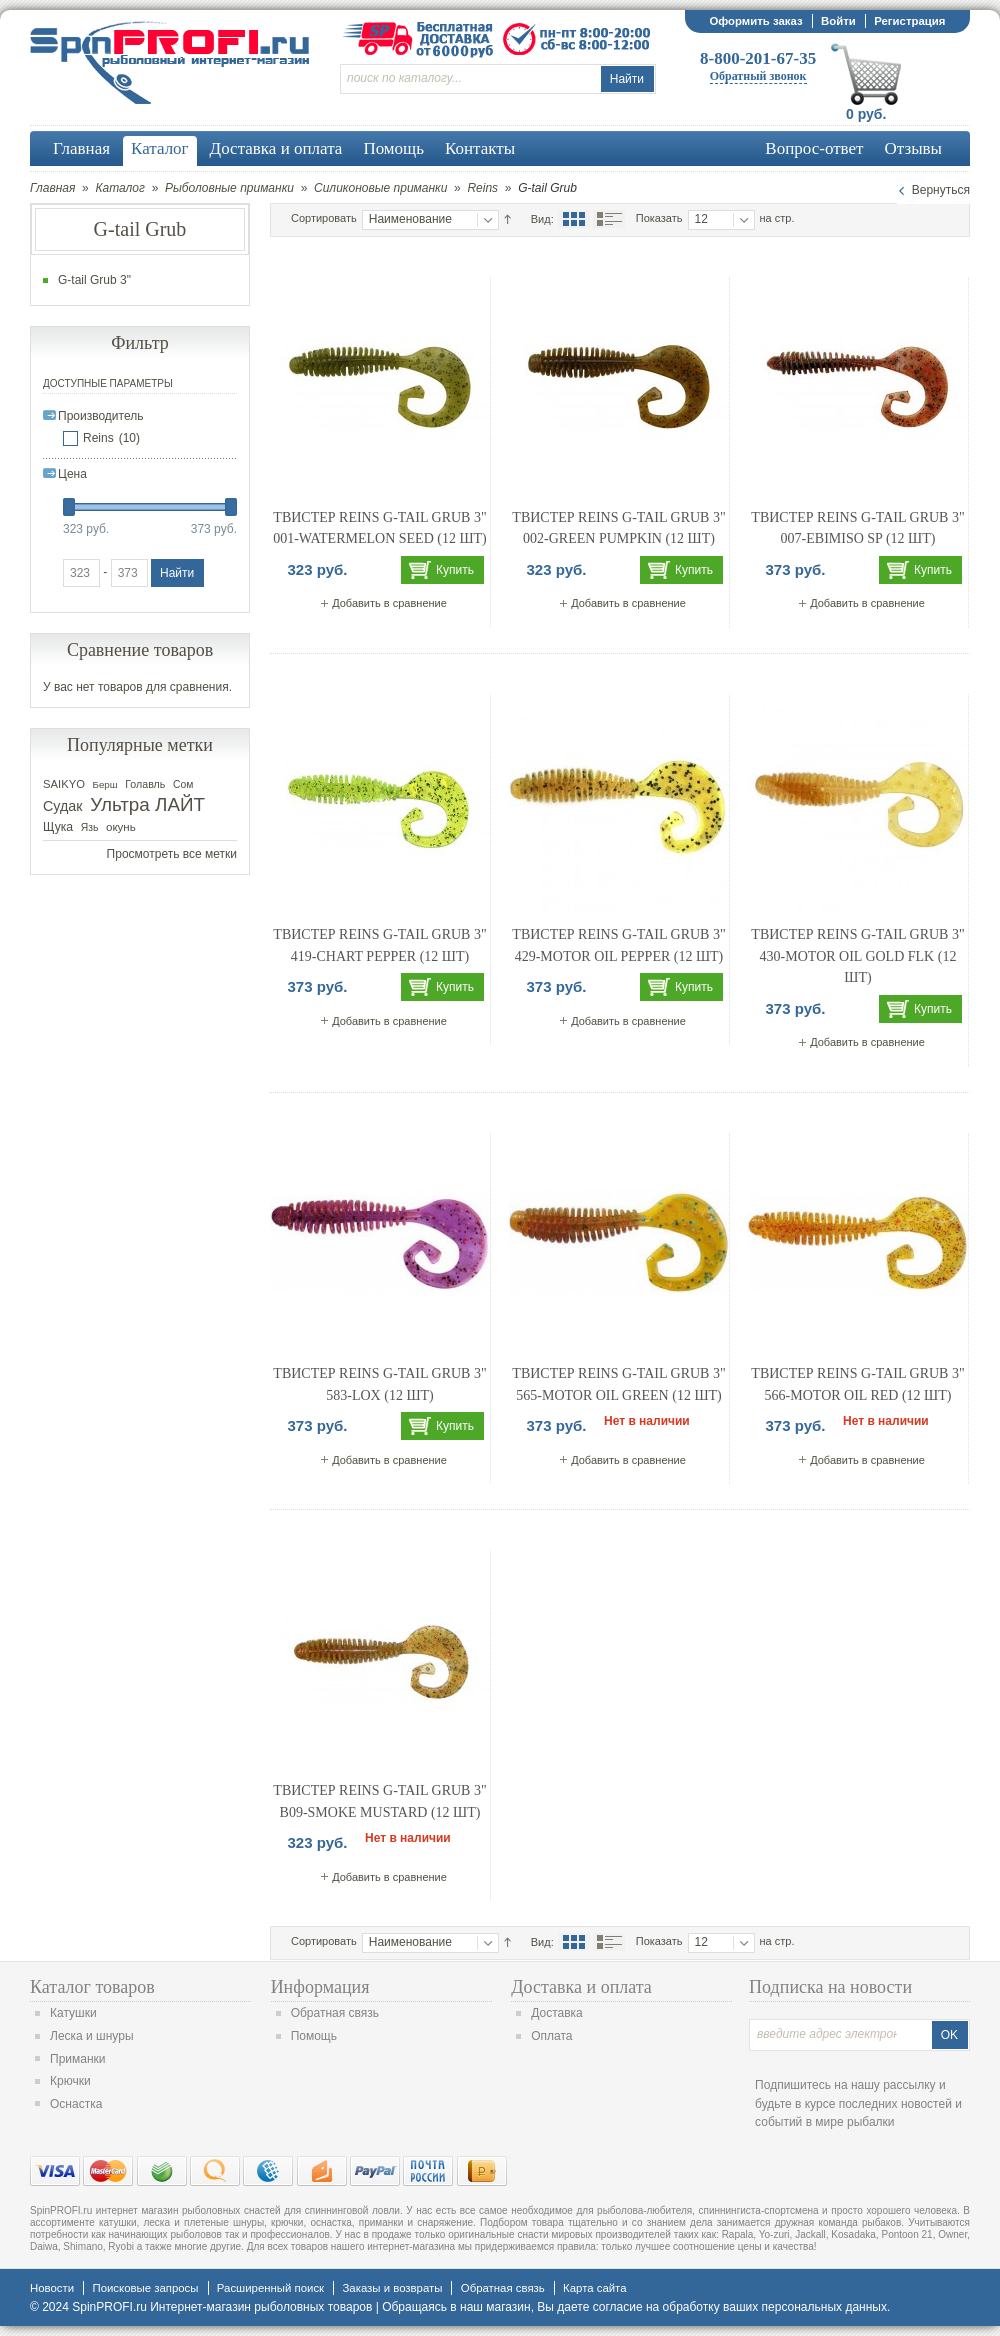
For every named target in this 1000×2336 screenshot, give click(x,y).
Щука (58, 827)
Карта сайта (594, 2288)
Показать (659, 218)
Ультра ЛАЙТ (147, 804)
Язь (90, 827)
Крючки (70, 2081)
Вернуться (941, 190)
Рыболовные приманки (229, 188)
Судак (63, 806)
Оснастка (76, 2104)
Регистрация (909, 21)
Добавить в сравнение (389, 603)
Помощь (314, 2036)
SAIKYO (64, 784)
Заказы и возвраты (392, 2288)
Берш (105, 784)
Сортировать (324, 218)
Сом (183, 784)
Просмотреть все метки (172, 854)
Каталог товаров (92, 1987)
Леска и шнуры (92, 2036)
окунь (121, 827)
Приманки (78, 2059)
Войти (838, 21)
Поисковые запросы (145, 2288)
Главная (52, 188)
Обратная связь (335, 2013)
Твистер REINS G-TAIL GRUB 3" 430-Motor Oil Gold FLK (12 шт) (857, 956)
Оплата (551, 2036)
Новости (52, 2288)
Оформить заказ (755, 21)
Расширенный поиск (270, 2288)
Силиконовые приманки (380, 188)
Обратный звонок (758, 76)
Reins (482, 188)
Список (609, 219)
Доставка (557, 2013)
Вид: (542, 219)
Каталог (120, 188)
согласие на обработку (656, 2307)
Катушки (73, 2013)
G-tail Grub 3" (94, 280)
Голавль (145, 784)
